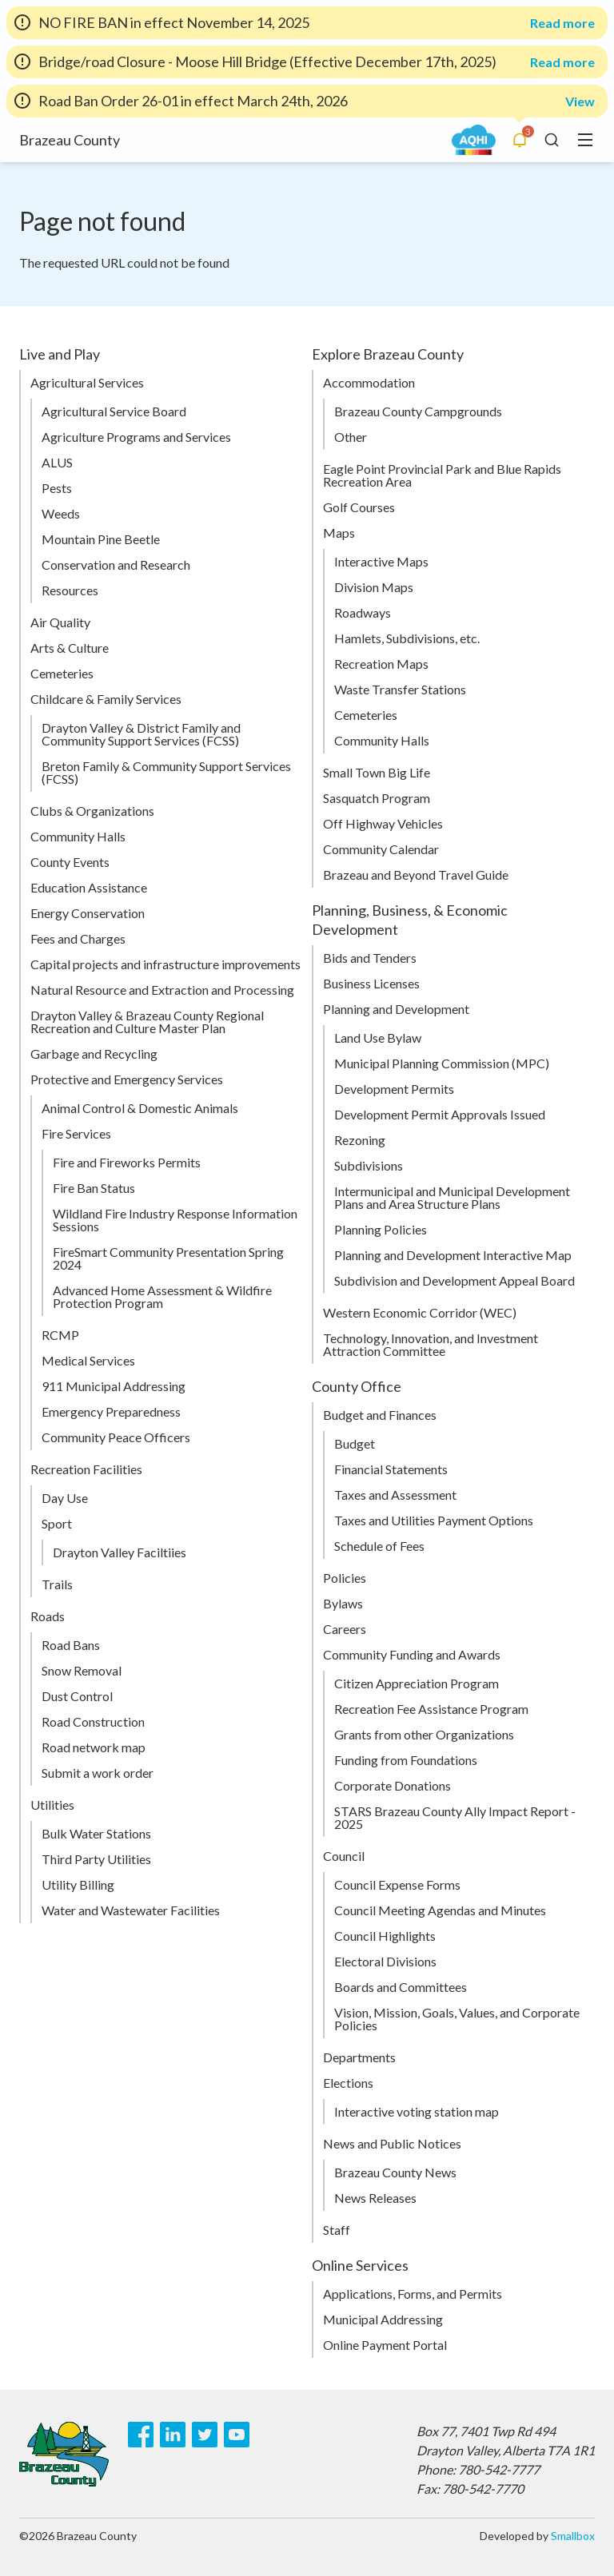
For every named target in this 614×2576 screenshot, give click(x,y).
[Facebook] (141, 2434)
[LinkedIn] (172, 2434)
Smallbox (573, 2535)
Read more (562, 23)
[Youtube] (236, 2434)
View (580, 101)
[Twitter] (204, 2434)
